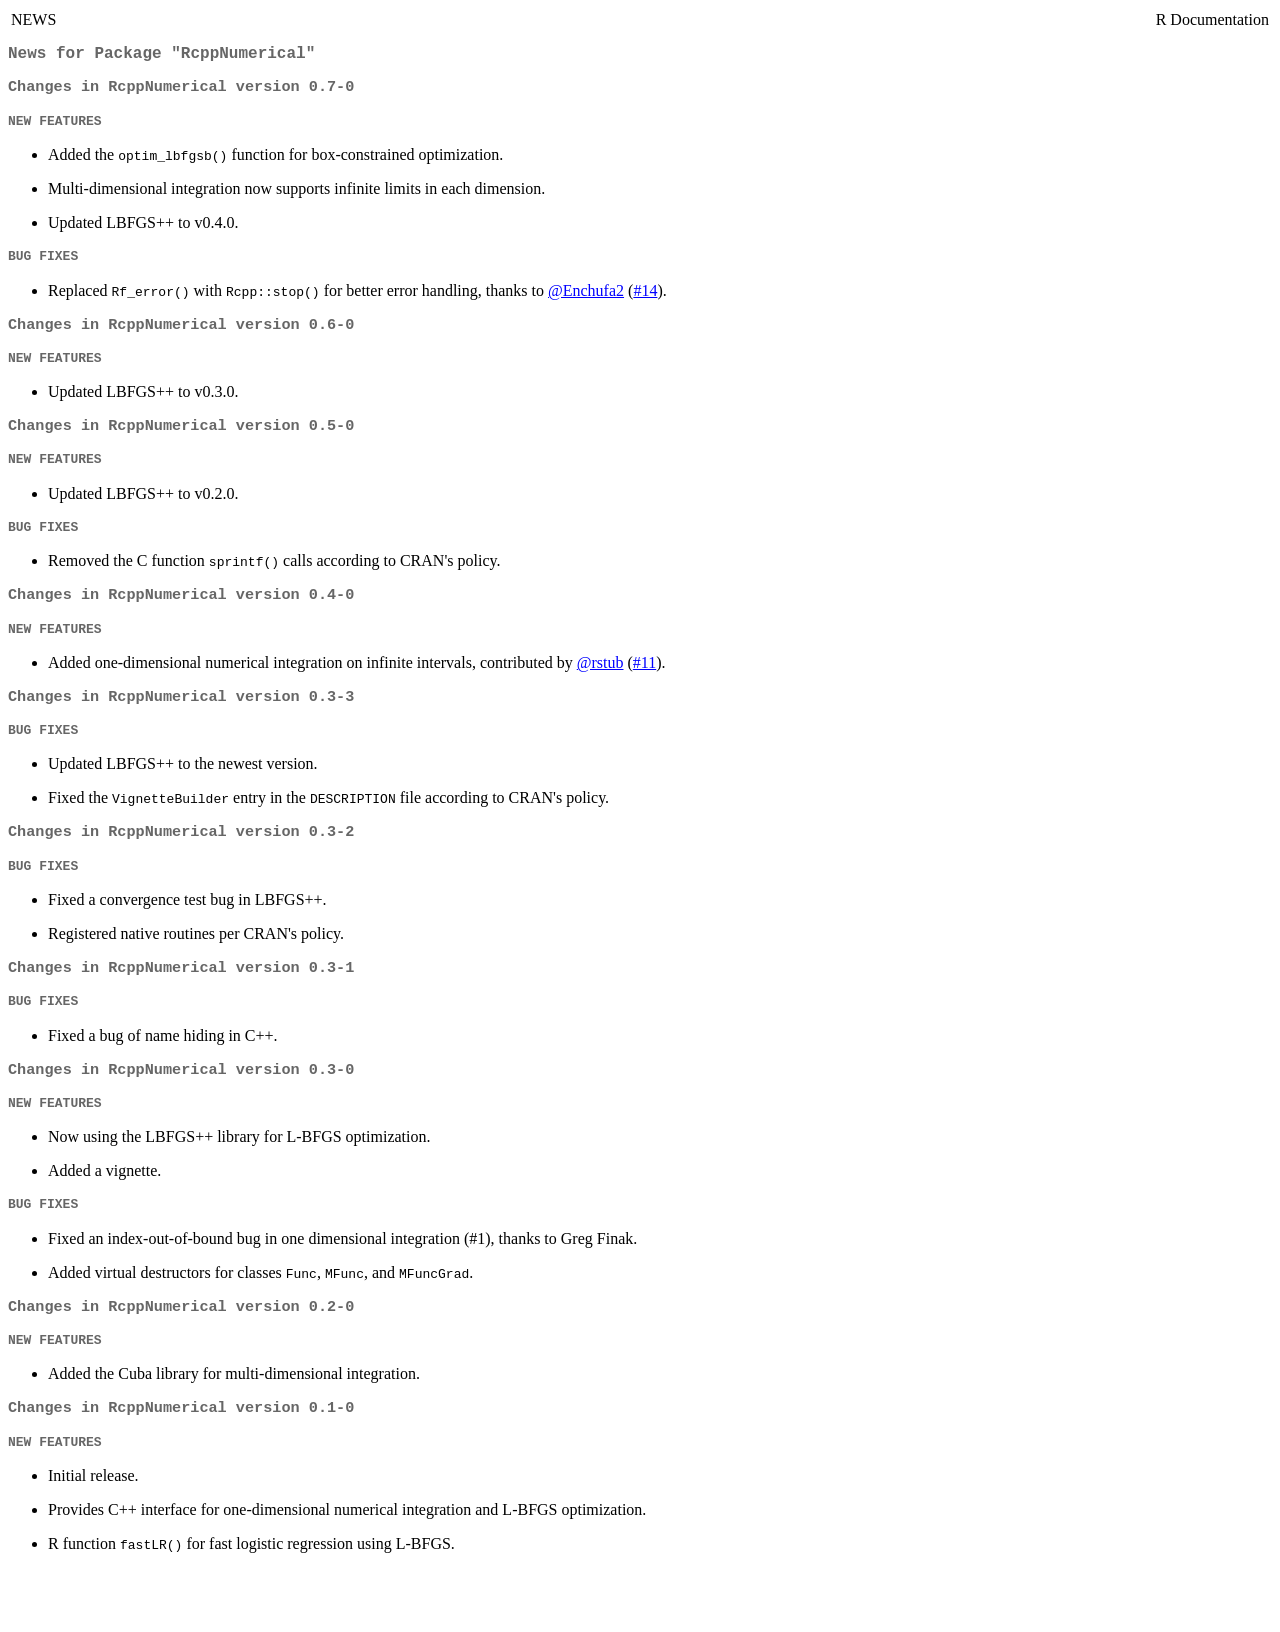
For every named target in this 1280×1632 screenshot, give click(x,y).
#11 (644, 692)
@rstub (600, 692)
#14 (645, 302)
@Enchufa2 (586, 302)
